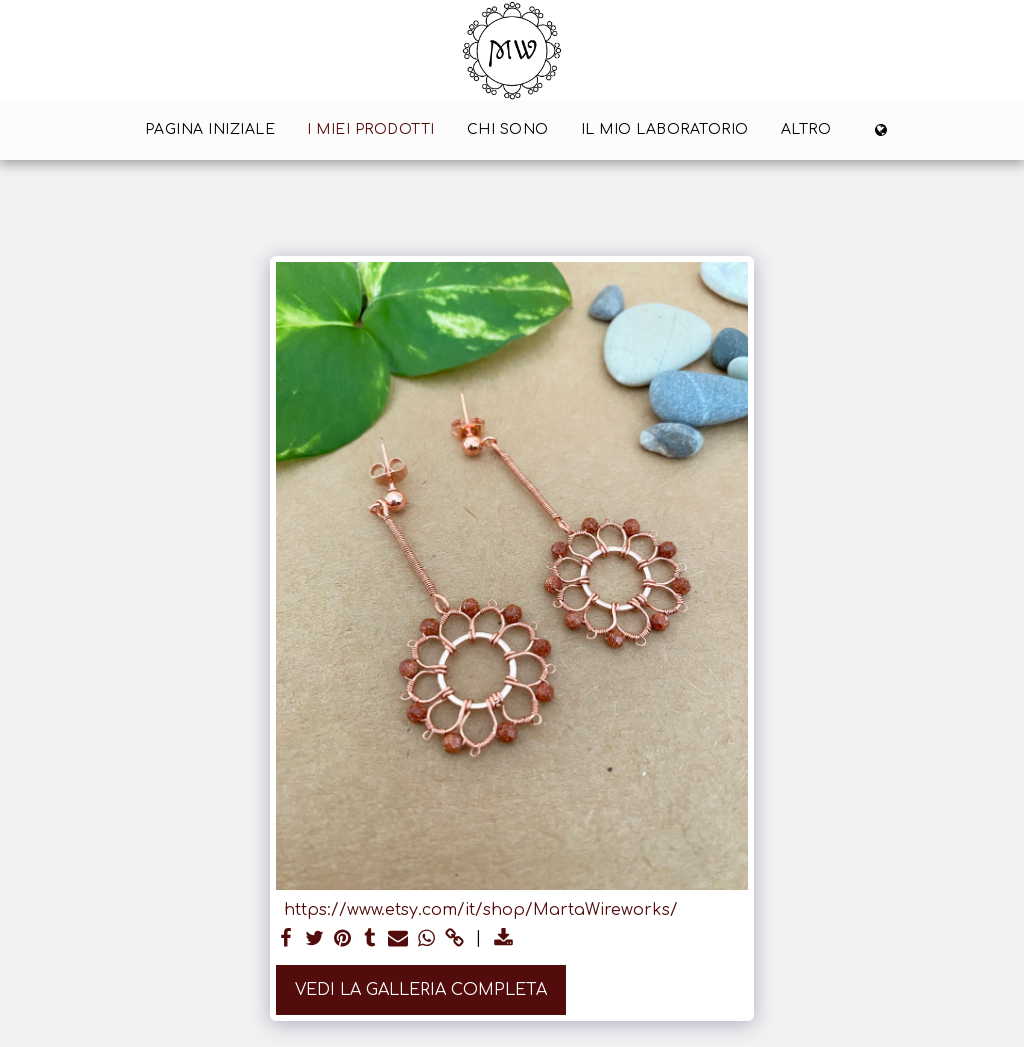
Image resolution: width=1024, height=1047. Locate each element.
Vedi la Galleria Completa (421, 990)
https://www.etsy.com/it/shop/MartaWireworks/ (481, 910)
